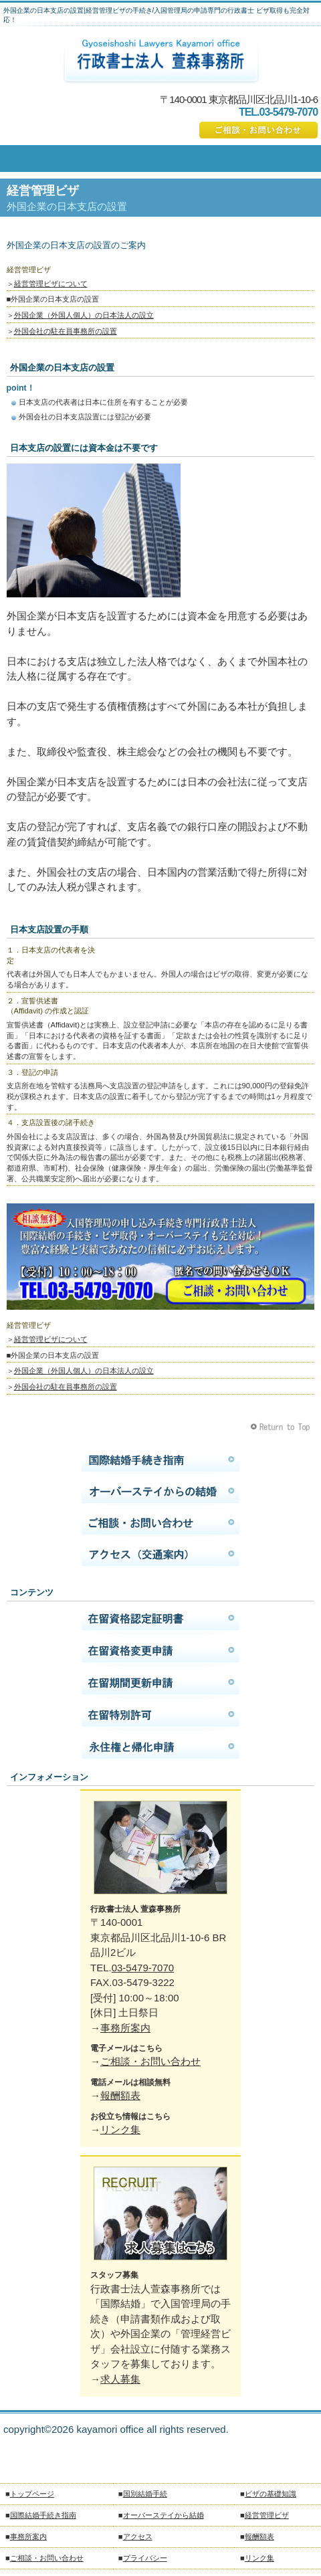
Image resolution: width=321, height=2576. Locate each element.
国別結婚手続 (145, 2494)
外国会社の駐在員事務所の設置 (65, 331)
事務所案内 (125, 2028)
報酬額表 (120, 2095)
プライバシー (145, 2558)
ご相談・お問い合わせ (258, 130)
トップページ (32, 2494)
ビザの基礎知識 (270, 2494)
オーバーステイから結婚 (161, 1492)
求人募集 (120, 2379)
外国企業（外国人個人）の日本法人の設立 (84, 315)
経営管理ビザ (267, 2515)
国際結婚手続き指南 (161, 1460)
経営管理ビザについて (51, 284)
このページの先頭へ (281, 1427)
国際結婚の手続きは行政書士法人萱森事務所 (161, 60)
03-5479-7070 (143, 1967)
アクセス (161, 1555)
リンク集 (120, 2129)
